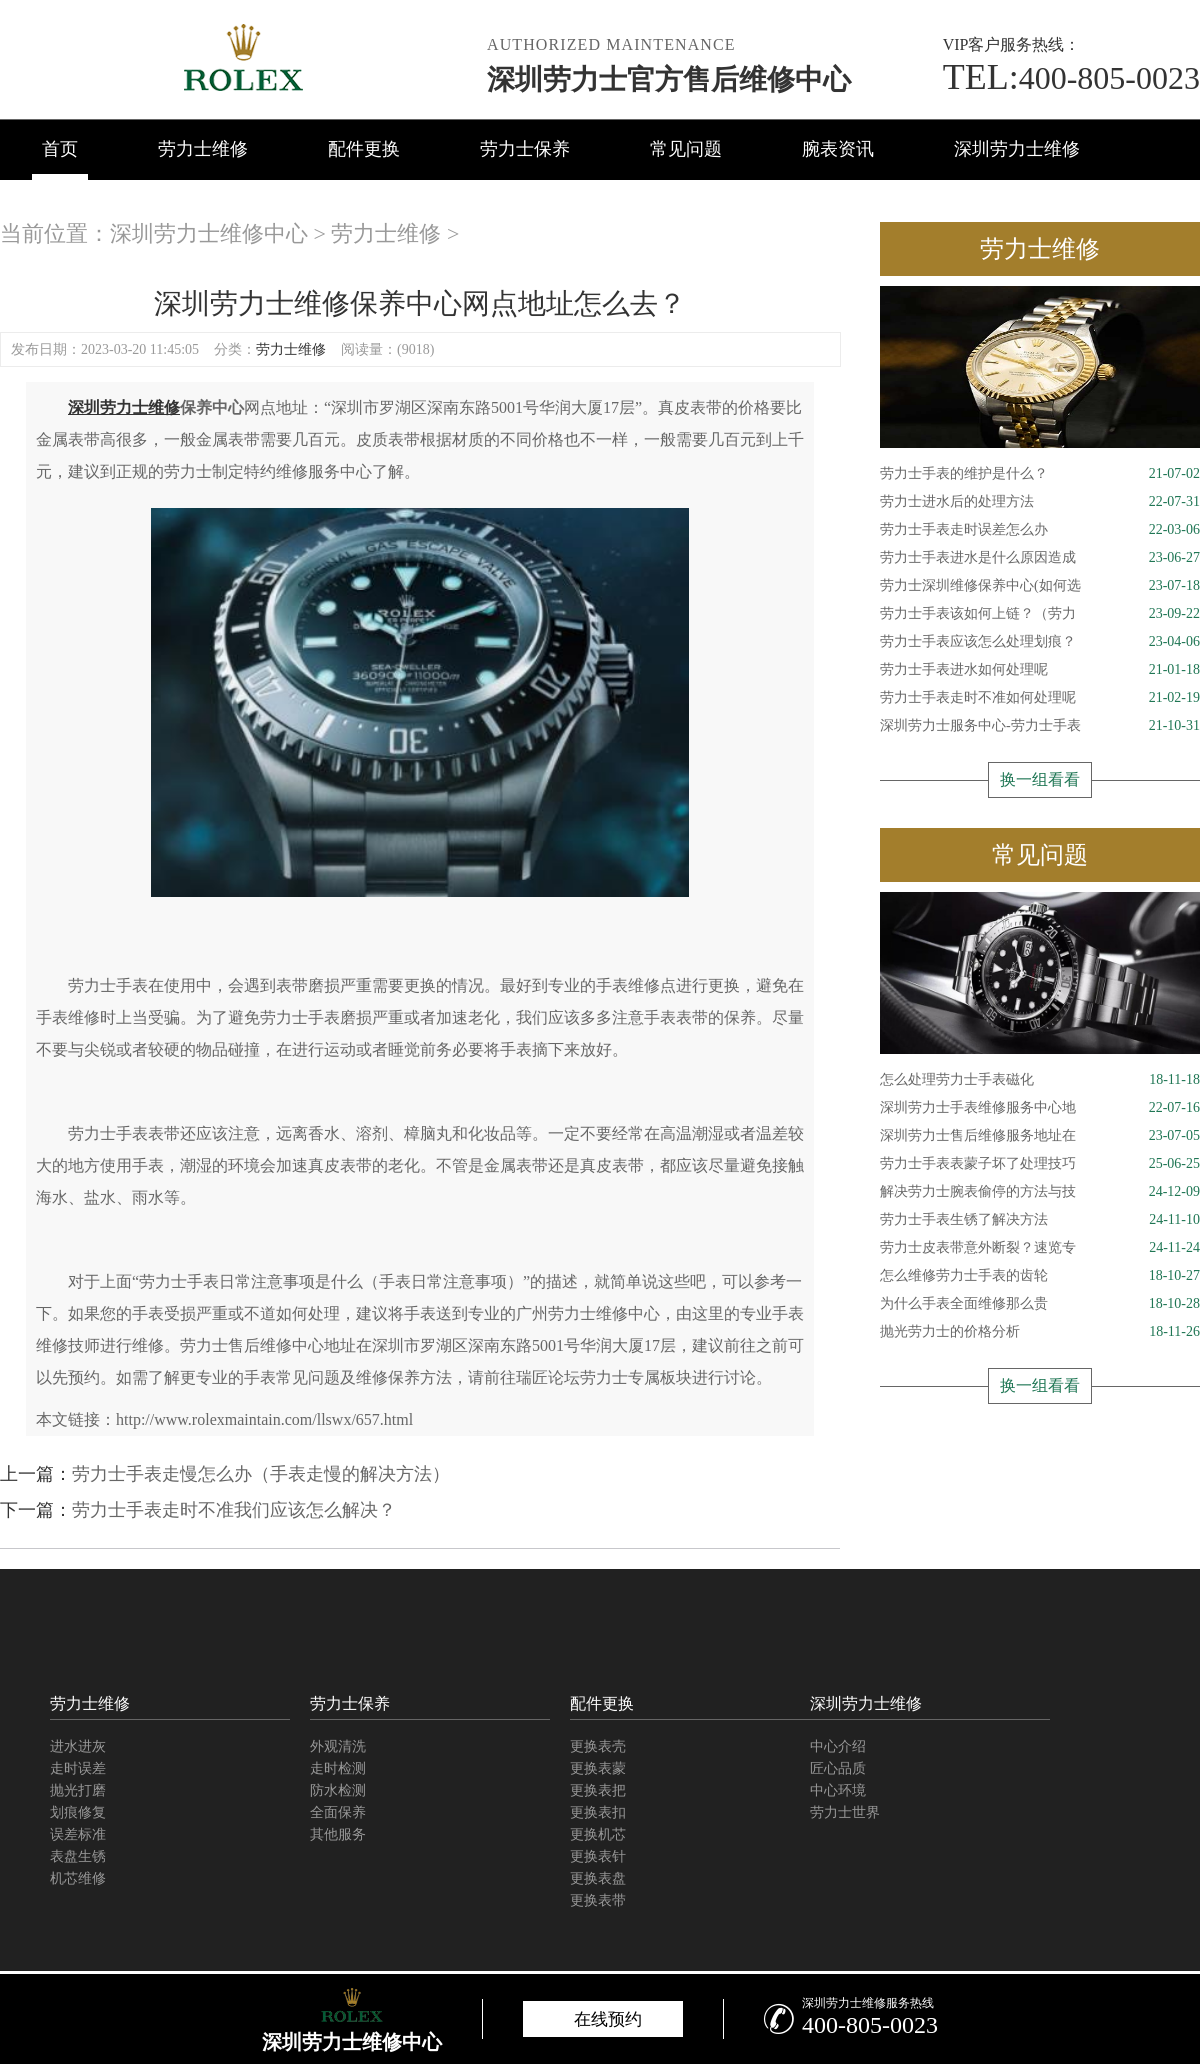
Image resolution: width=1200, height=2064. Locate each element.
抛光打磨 (78, 1790)
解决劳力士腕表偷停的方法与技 (1040, 1192)
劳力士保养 (525, 149)
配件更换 (364, 149)
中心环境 (838, 1790)
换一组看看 (1040, 779)
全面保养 (338, 1812)
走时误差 (78, 1768)
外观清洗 (338, 1746)
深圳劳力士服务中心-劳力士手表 (1040, 726)
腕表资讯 (838, 149)
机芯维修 (78, 1878)
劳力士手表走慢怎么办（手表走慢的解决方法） (261, 1474)
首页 (60, 149)
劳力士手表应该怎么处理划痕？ (1040, 642)
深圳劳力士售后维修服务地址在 (1040, 1136)
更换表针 (598, 1856)
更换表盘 (598, 1878)
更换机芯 (598, 1834)
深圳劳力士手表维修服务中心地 (1040, 1108)
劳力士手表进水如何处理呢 (1040, 670)
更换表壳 (598, 1746)
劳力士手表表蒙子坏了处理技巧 (1040, 1164)
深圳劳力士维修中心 (209, 233)
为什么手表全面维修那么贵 (1040, 1304)
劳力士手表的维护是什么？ (1040, 474)
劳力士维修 (203, 149)
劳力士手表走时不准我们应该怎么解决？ (234, 1510)
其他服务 (338, 1834)
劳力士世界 (845, 1812)
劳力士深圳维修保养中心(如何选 (1040, 586)
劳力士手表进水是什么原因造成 (1040, 558)
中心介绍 (838, 1746)
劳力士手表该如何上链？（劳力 (1040, 614)
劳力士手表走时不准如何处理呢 (1040, 698)
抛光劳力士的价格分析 (1040, 1332)
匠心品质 (838, 1768)
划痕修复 (78, 1812)
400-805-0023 (1071, 78)
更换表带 (598, 1900)
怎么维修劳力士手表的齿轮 (1040, 1276)
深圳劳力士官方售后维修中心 (669, 79)
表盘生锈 (78, 1856)
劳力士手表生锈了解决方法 (1040, 1220)
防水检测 (338, 1790)
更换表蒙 (598, 1768)
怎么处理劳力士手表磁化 (1040, 1080)
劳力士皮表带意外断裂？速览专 (1040, 1248)
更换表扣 (598, 1812)
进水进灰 (78, 1746)
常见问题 (686, 149)
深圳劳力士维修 (1017, 149)
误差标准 (78, 1834)
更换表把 (598, 1790)
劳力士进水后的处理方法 (1040, 502)
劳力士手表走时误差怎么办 (1040, 530)
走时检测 (338, 1768)
